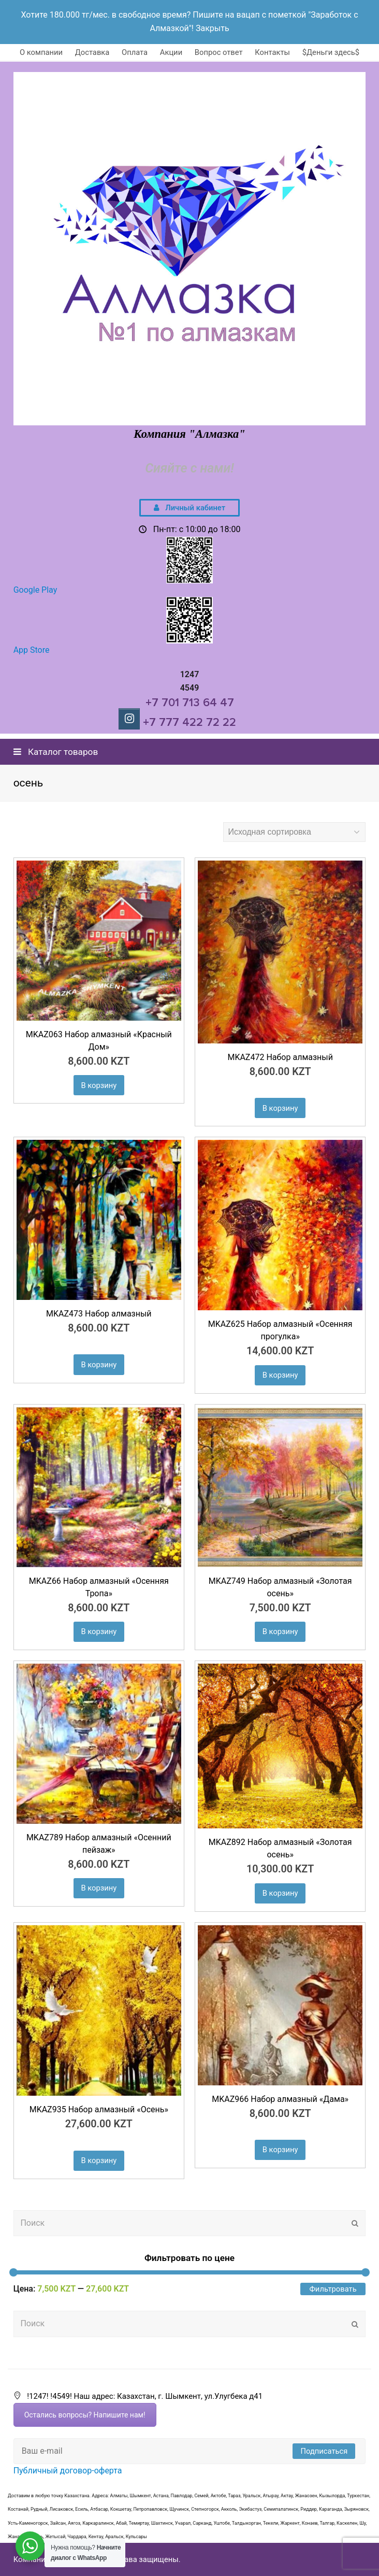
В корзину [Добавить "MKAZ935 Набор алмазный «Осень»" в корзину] (98, 2160)
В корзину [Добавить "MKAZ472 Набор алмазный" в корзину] (280, 1108)
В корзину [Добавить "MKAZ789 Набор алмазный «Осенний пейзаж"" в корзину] (98, 1888)
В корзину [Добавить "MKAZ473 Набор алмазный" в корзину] (98, 1364)
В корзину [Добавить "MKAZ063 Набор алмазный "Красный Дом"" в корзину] (98, 1085)
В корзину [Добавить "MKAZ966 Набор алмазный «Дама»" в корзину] (280, 2149)
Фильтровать (332, 2289)
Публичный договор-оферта (67, 2470)
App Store (31, 650)
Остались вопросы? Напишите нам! (84, 2415)
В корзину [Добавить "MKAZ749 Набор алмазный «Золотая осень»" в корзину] (280, 1631)
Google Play (35, 590)
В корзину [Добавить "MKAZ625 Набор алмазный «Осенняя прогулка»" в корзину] (280, 1375)
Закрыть (212, 28)
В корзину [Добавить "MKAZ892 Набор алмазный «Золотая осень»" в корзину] (280, 1893)
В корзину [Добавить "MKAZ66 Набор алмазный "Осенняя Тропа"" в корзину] (98, 1631)
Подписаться (323, 2451)
